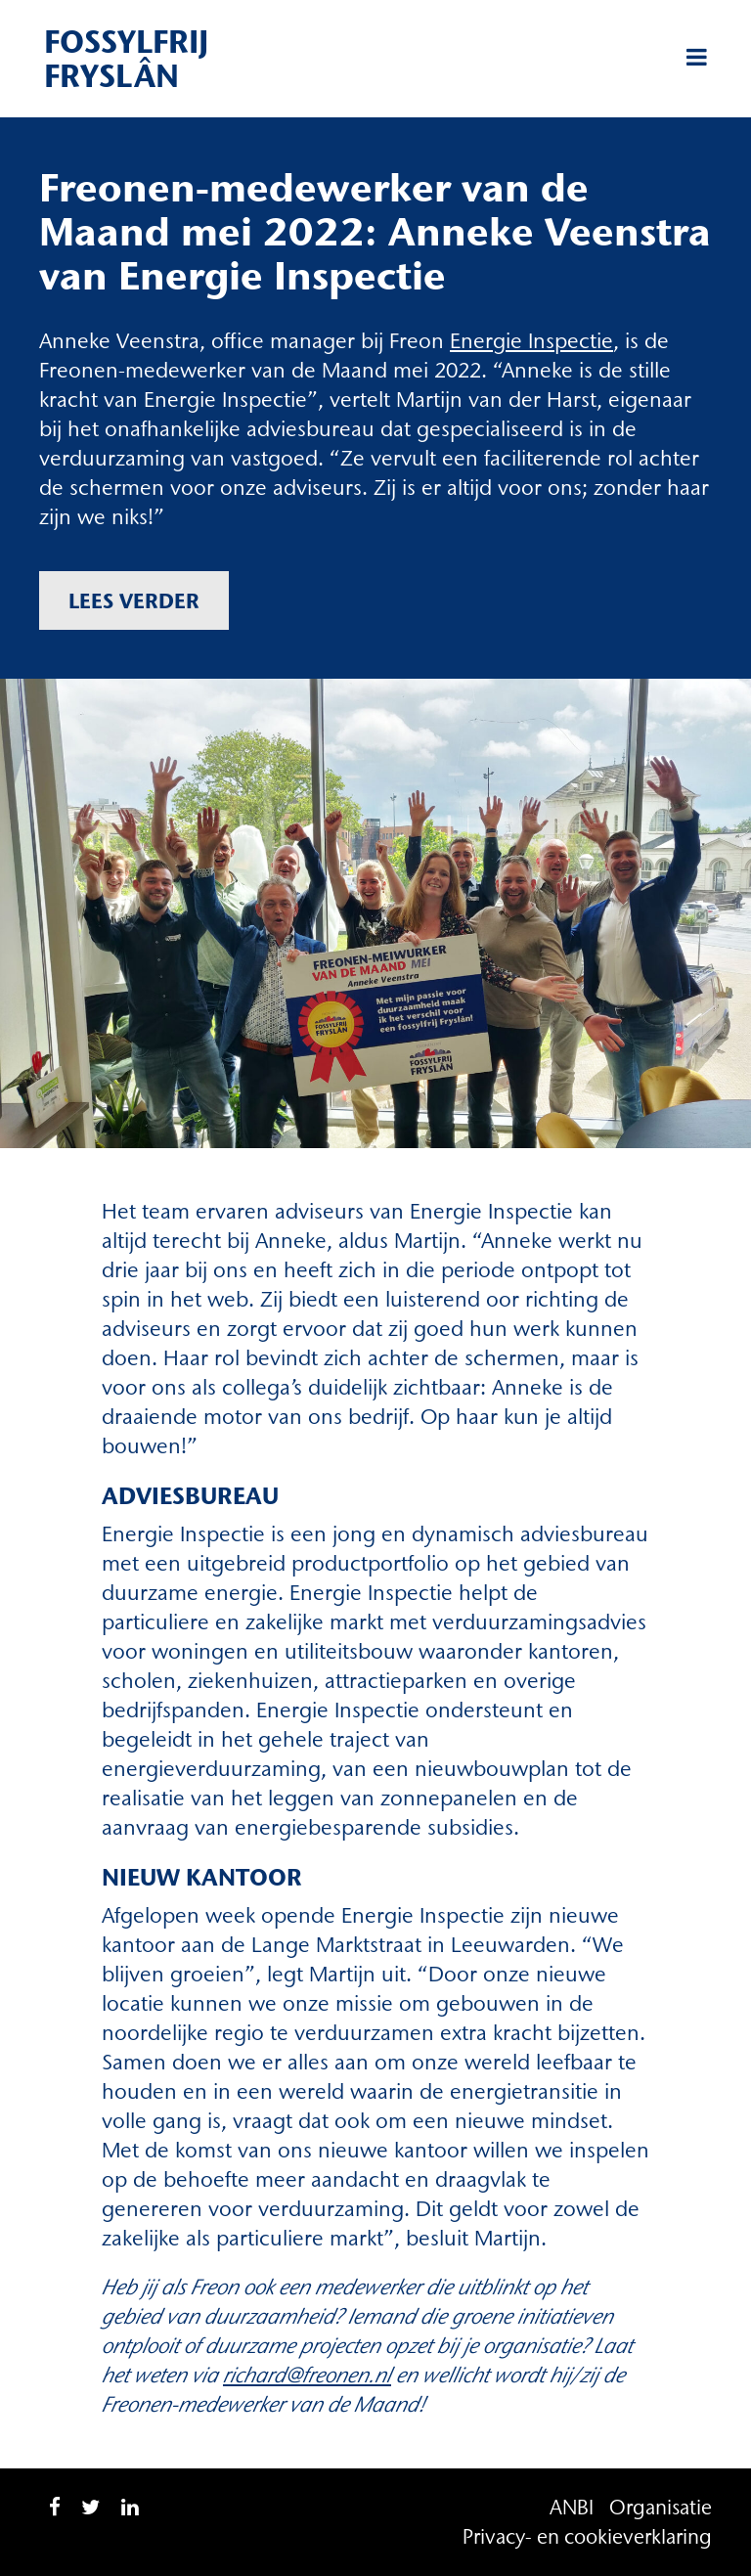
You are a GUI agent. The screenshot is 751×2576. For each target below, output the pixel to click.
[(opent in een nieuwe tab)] (531, 341)
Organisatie (660, 2507)
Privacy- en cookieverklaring (587, 2536)
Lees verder (133, 600)
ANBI (572, 2507)
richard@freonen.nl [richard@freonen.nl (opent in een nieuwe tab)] (307, 2375)
